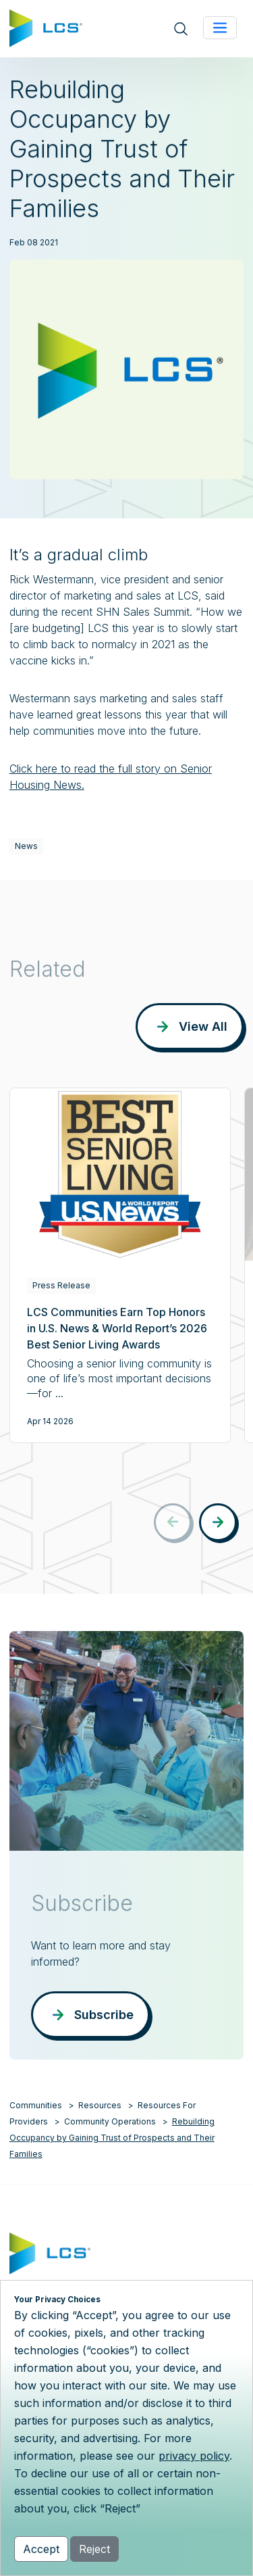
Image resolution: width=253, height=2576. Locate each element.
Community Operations (110, 2121)
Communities (35, 2105)
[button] (218, 1522)
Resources (99, 2105)
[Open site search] (181, 29)
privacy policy (194, 2455)
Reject (94, 2549)
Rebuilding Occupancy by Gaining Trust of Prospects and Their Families (112, 2137)
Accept (41, 2549)
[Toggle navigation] (220, 27)
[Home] (45, 27)
